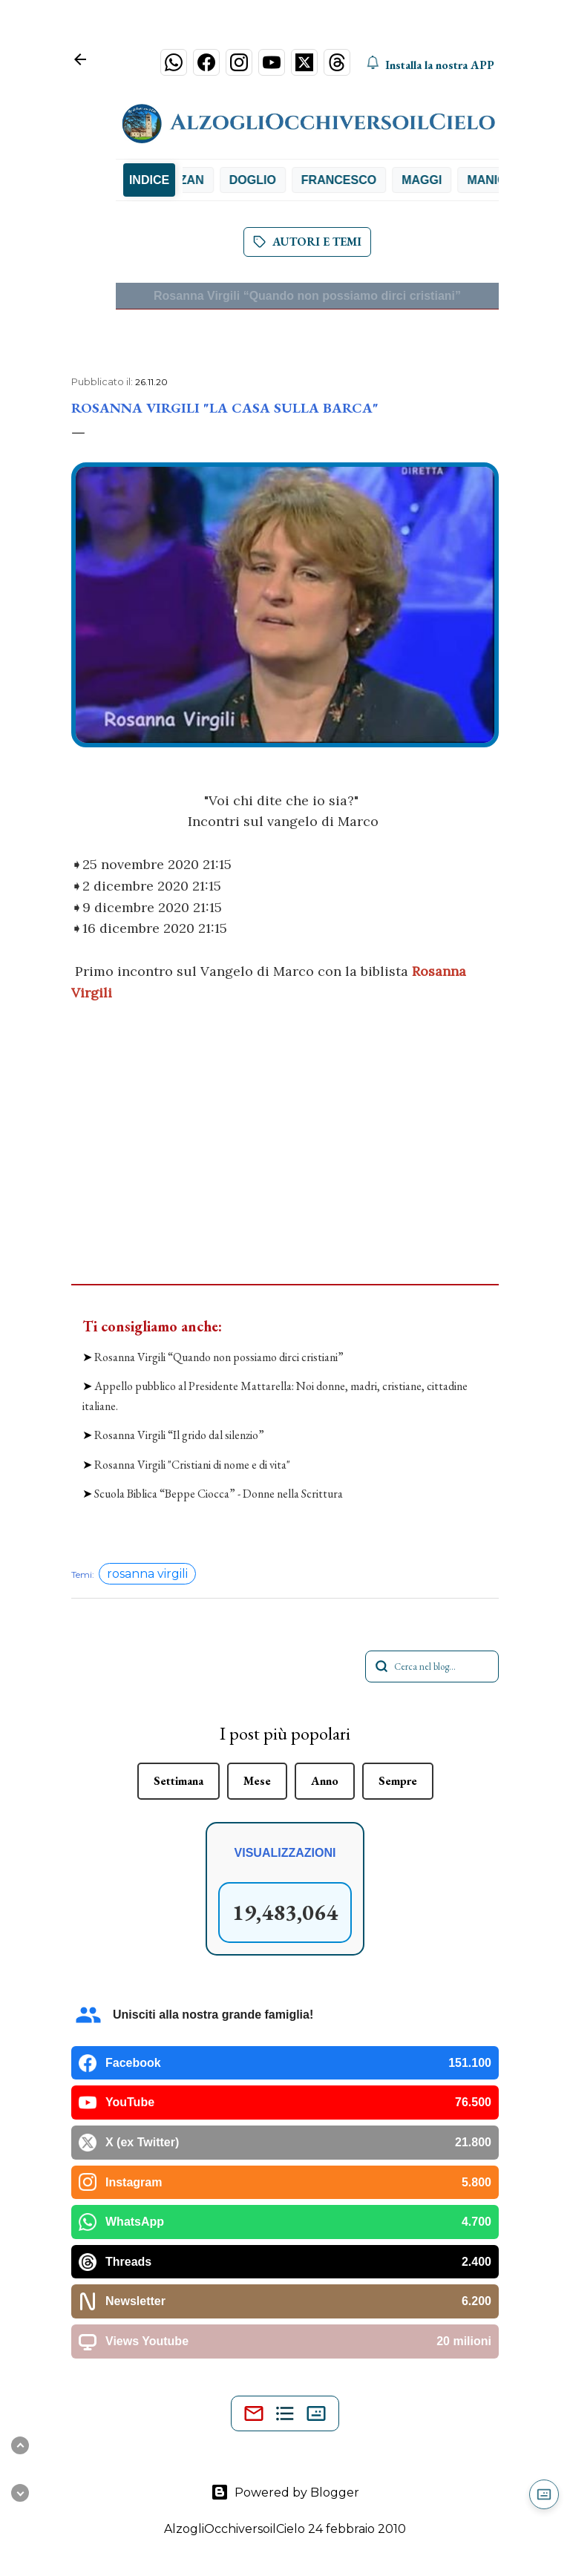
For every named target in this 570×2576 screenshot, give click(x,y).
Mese (257, 1781)
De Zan (198, 180)
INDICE (149, 180)
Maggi (438, 180)
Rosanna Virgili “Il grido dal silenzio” (179, 1435)
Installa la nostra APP (430, 65)
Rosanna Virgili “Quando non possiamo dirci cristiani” (307, 295)
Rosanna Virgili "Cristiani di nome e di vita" (192, 1464)
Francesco (354, 180)
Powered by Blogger (285, 2492)
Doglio (268, 180)
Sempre (398, 1781)
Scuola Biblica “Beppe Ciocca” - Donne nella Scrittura (218, 1493)
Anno (324, 1781)
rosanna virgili (147, 1574)
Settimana (178, 1781)
